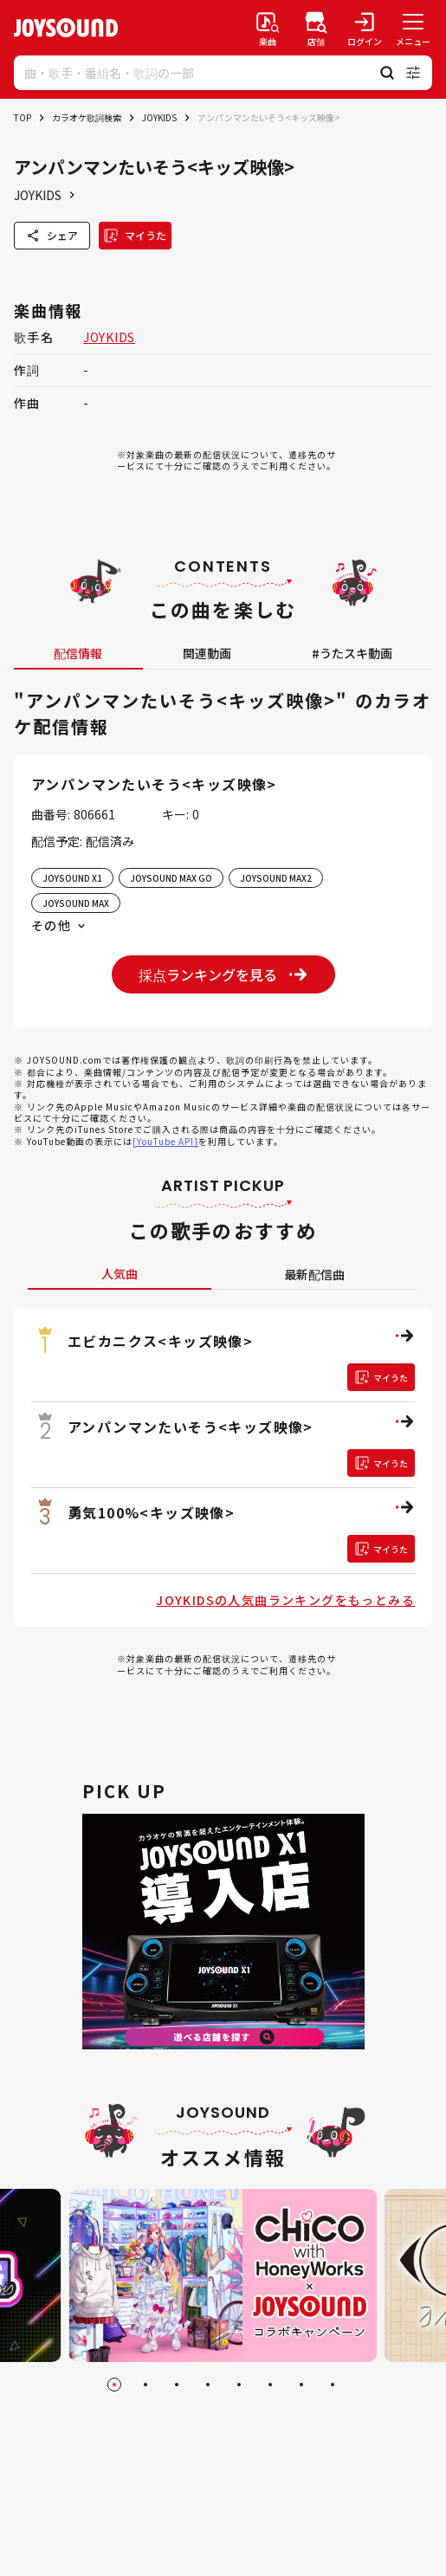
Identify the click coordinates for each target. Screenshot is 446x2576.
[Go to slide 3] (176, 2384)
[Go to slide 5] (239, 2384)
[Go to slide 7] (301, 2384)
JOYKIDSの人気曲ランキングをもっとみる (285, 1599)
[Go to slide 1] (114, 2384)
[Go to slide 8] (332, 2384)
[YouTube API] (165, 1141)
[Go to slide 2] (145, 2384)
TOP (22, 117)
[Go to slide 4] (208, 2384)
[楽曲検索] (268, 28)
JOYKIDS (159, 117)
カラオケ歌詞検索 (86, 117)
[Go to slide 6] (270, 2384)
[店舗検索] (316, 28)
